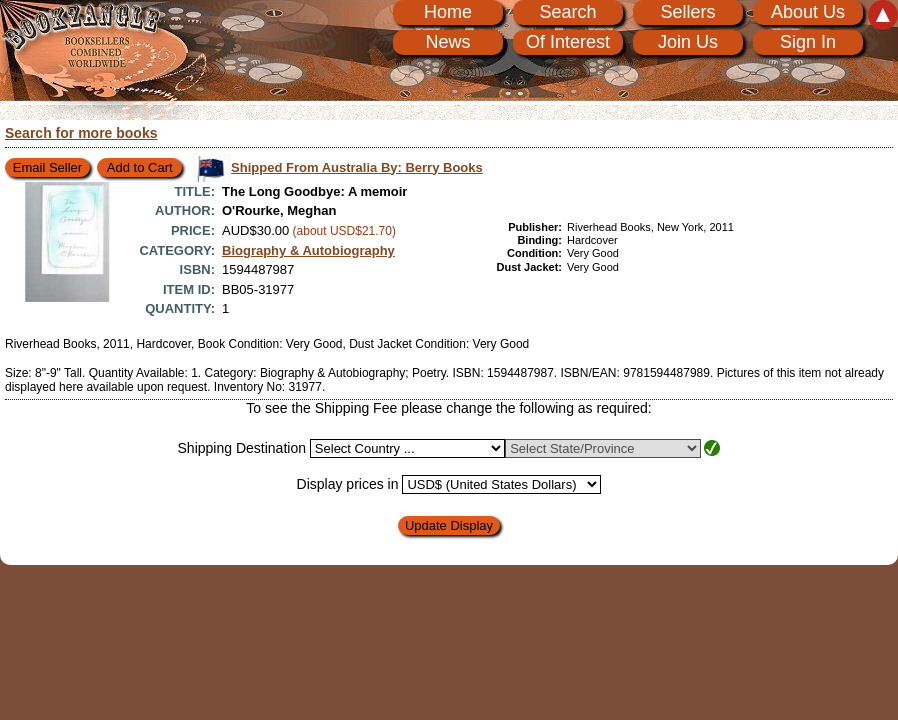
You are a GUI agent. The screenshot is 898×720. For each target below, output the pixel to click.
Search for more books (81, 133)
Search (567, 12)
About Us (808, 12)
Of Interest (568, 42)
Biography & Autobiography (308, 250)
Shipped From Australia (357, 167)
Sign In (808, 42)
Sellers (687, 12)
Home (448, 12)
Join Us (688, 42)
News (447, 42)
